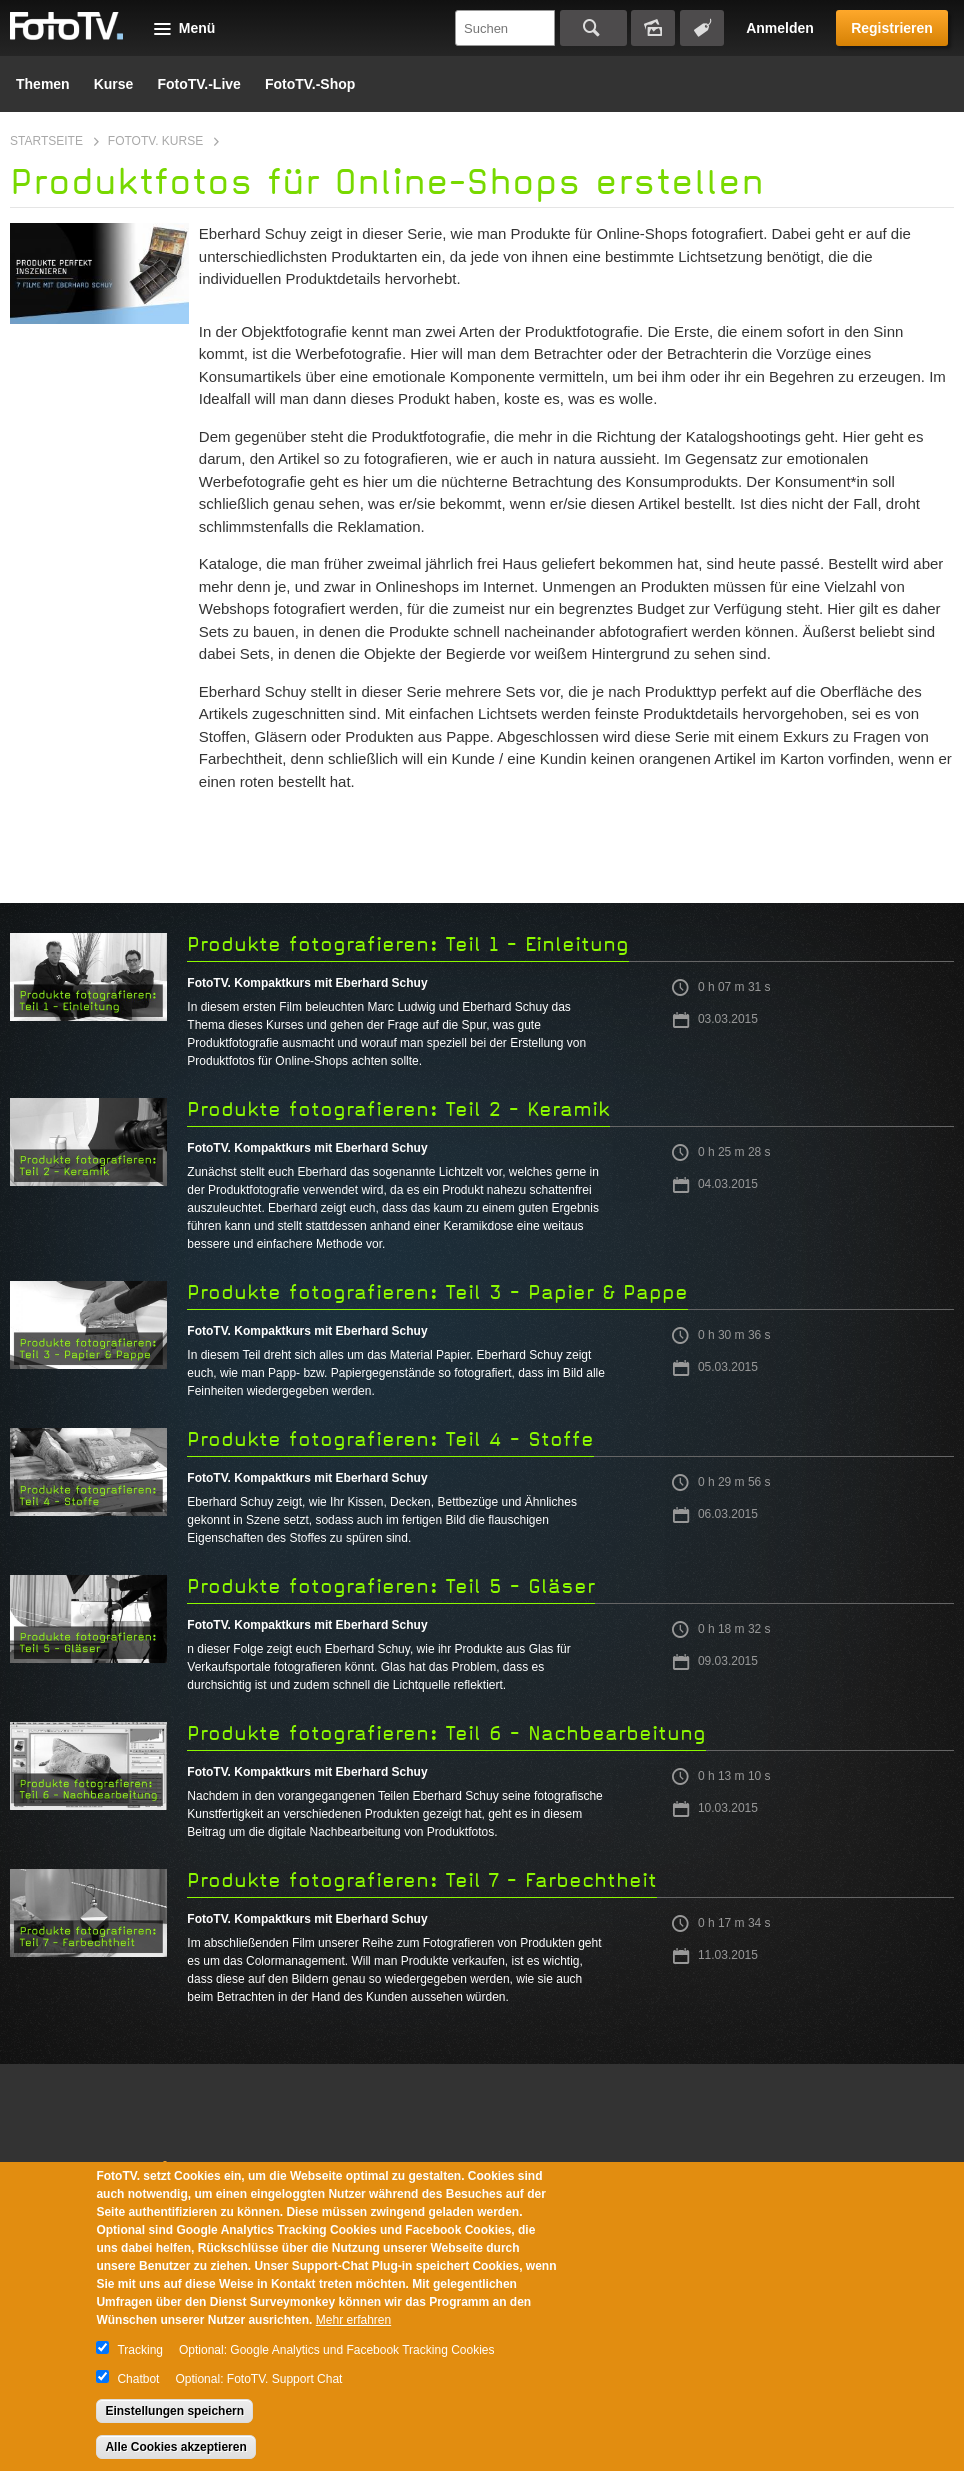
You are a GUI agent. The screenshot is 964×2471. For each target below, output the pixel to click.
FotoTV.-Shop (310, 84)
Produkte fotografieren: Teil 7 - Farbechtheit (422, 1880)
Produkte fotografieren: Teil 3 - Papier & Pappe (437, 1292)
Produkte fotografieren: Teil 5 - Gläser (391, 1586)
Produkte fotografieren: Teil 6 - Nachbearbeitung (446, 1733)
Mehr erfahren (353, 2320)
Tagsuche (702, 28)
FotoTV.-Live (199, 84)
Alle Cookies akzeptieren (175, 2447)
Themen (43, 84)
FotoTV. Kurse (155, 141)
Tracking (140, 2350)
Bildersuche (653, 28)
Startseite (46, 141)
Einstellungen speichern (174, 2411)
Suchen (593, 28)
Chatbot (138, 2379)
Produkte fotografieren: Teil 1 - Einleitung (408, 944)
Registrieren (892, 28)
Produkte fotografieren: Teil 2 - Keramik (398, 1109)
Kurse (114, 84)
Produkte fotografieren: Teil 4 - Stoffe (390, 1439)
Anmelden (780, 28)
